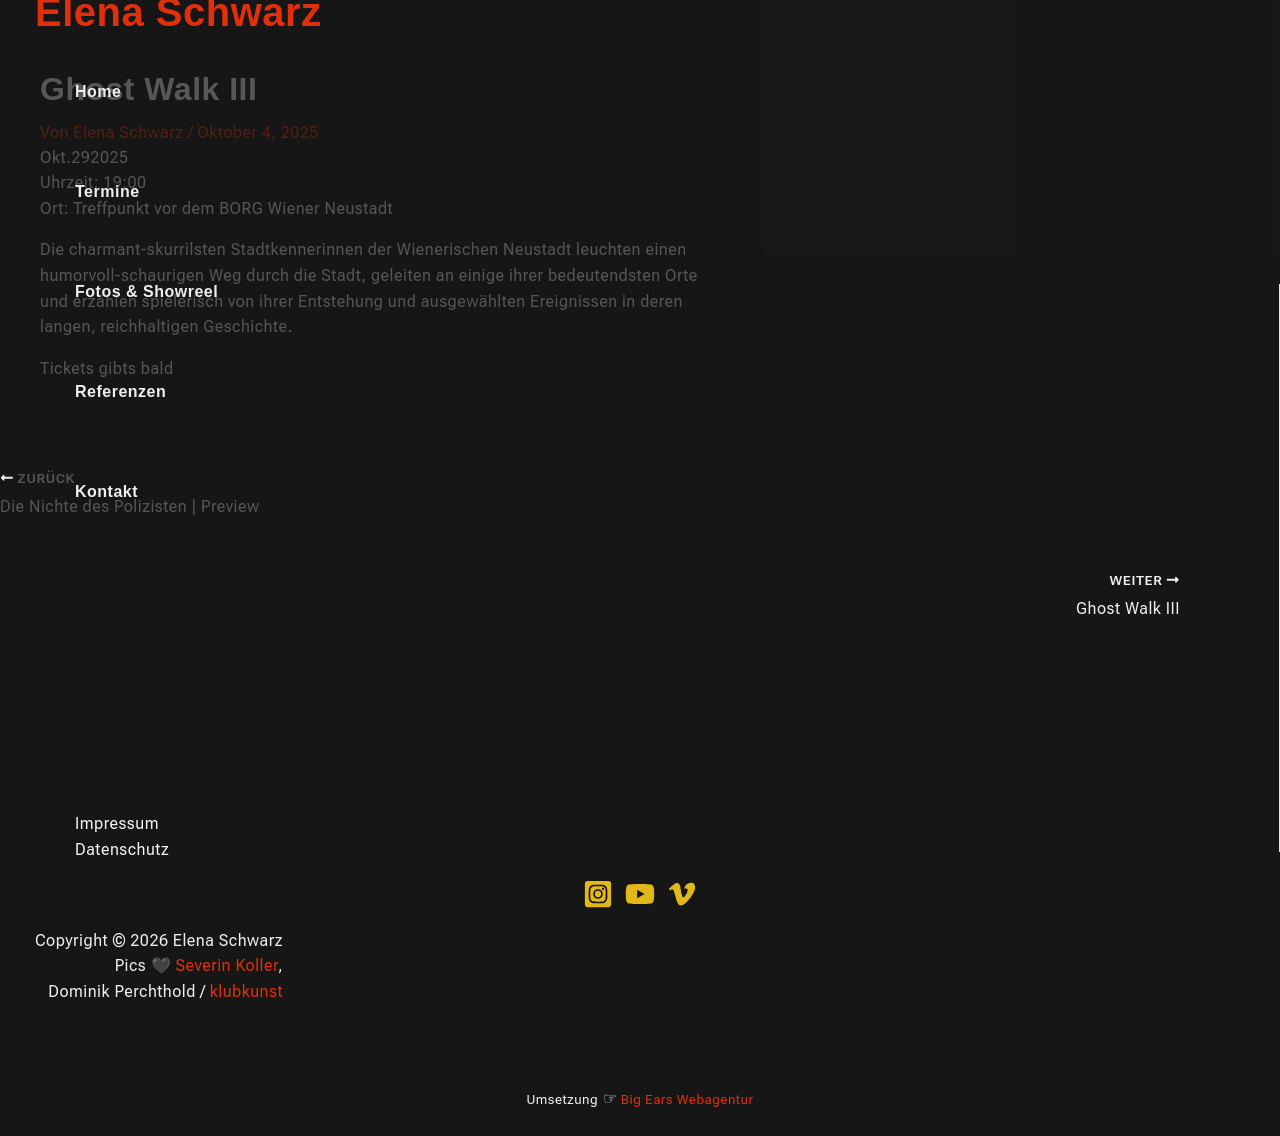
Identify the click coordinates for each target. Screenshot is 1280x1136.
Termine (107, 191)
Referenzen (120, 391)
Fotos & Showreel (146, 291)
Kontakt (106, 491)
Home (98, 91)
